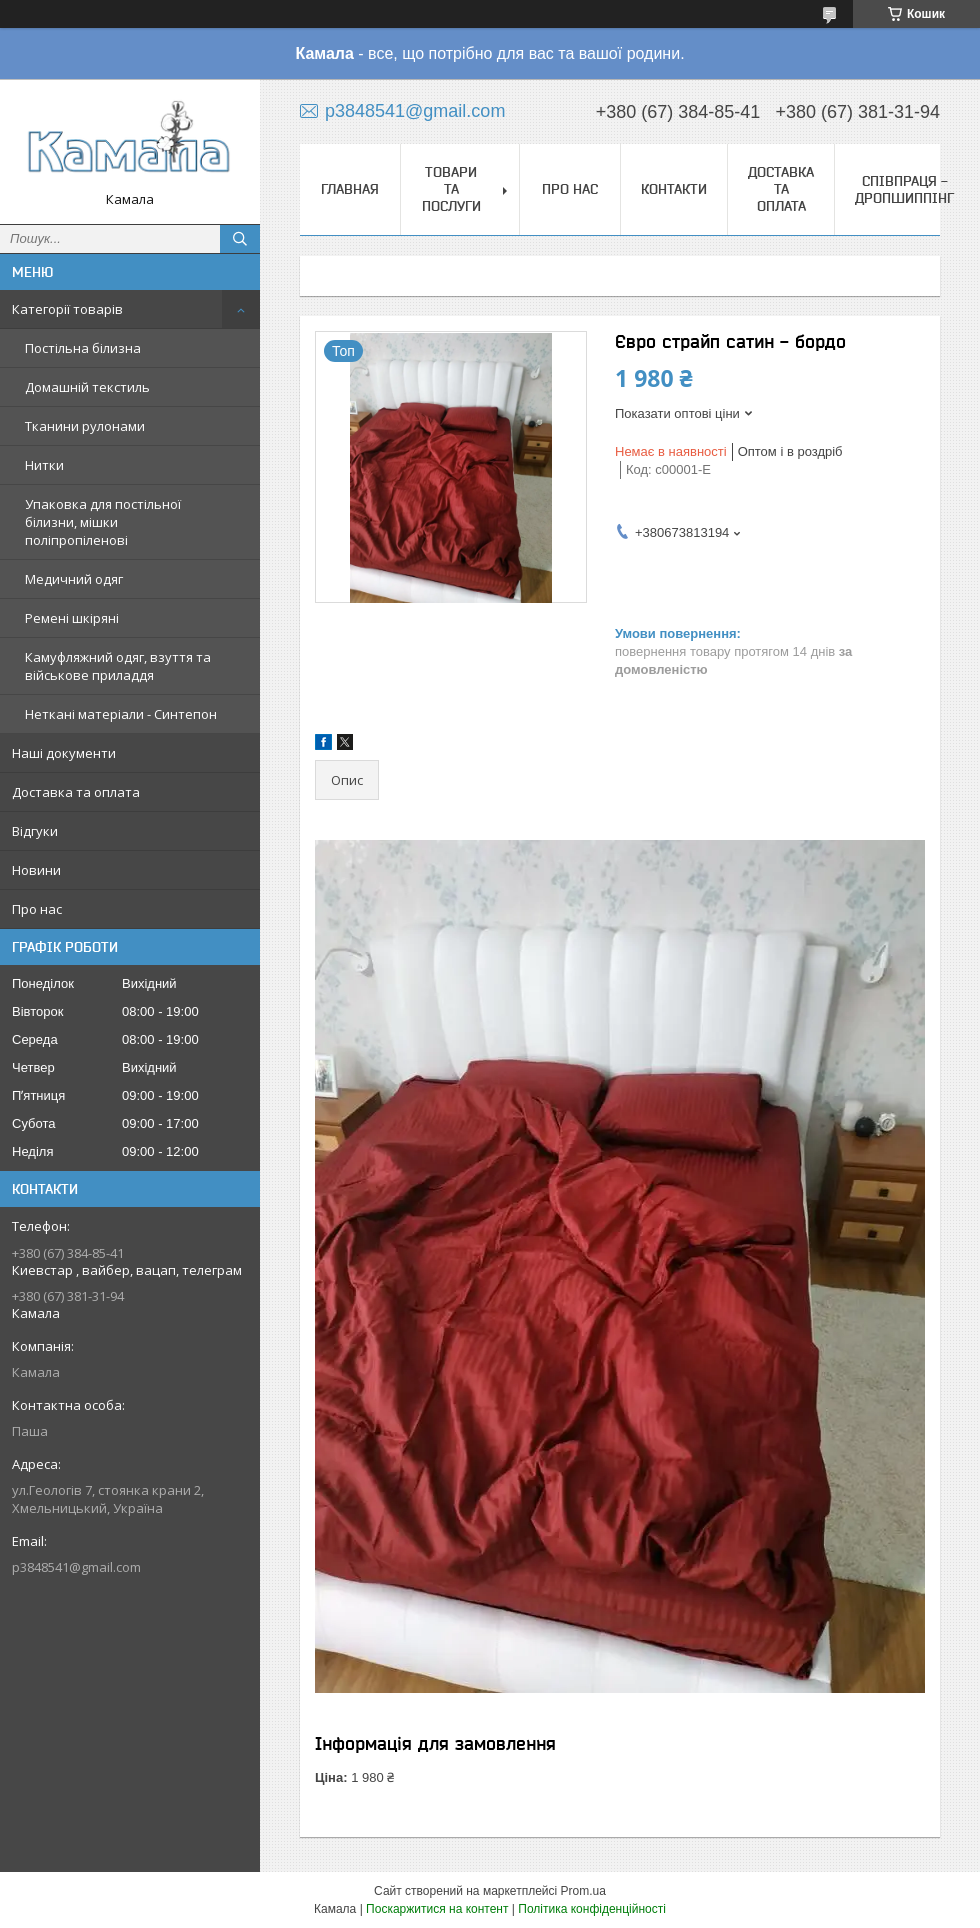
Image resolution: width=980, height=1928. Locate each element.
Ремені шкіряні (72, 618)
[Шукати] (240, 239)
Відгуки (35, 831)
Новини (36, 870)
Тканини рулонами (85, 426)
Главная (350, 189)
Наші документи (64, 753)
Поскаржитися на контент (437, 1909)
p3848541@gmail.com (76, 1567)
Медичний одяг (74, 579)
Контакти (674, 189)
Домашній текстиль (87, 387)
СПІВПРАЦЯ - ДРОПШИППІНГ (904, 189)
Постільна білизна (83, 348)
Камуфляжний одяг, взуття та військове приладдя (118, 666)
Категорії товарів (67, 309)
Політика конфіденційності (592, 1909)
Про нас (37, 909)
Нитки (44, 465)
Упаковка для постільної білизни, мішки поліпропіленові (103, 522)
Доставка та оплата (76, 792)
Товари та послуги (451, 189)
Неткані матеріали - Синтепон (121, 714)
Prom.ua (583, 1891)
